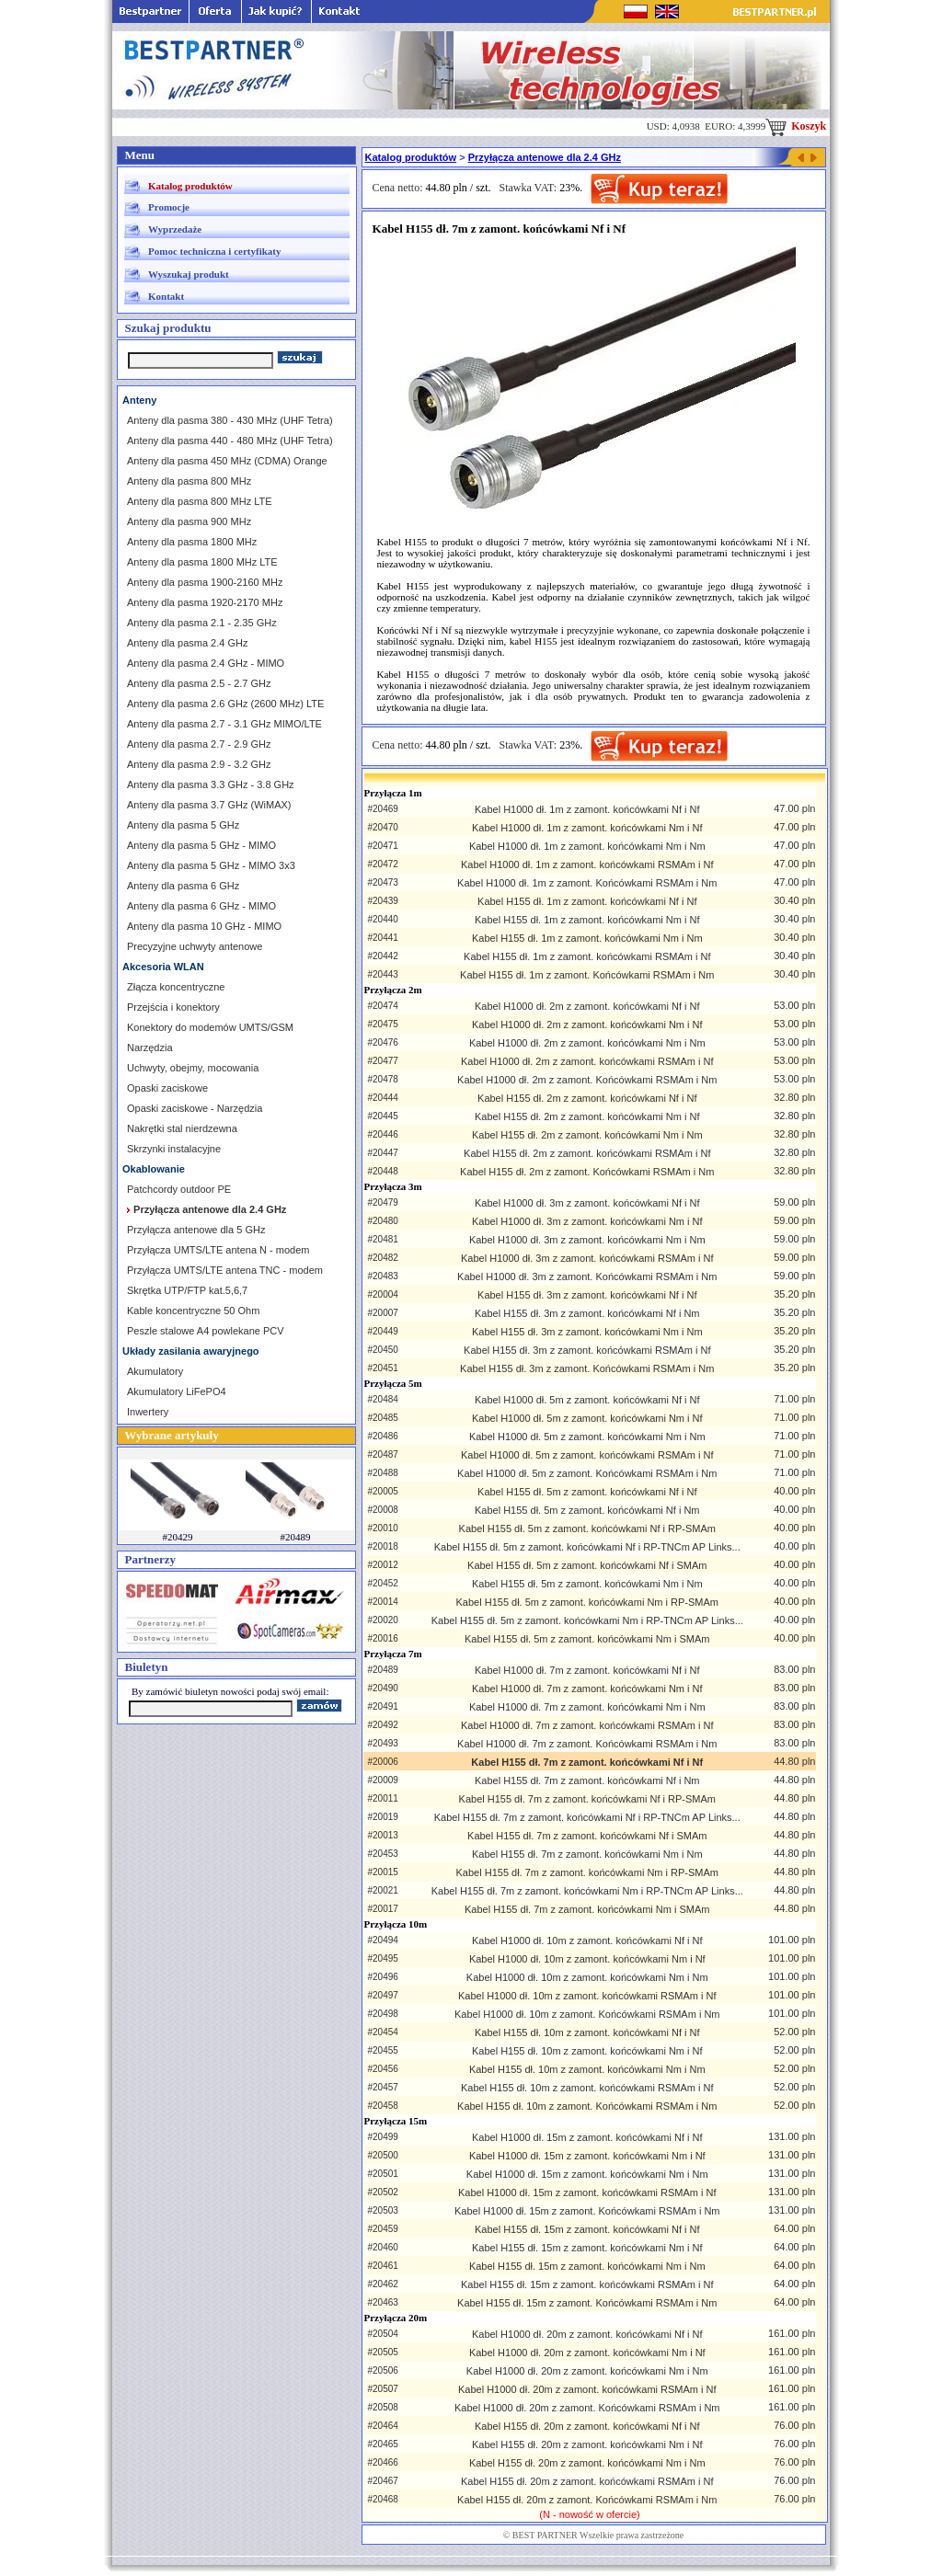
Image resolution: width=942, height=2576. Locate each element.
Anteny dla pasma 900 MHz (189, 521)
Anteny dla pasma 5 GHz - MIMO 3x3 (211, 865)
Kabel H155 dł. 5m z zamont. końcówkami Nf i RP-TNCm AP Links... (587, 1546)
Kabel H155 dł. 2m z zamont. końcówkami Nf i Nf (586, 1098)
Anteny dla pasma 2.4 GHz (187, 642)
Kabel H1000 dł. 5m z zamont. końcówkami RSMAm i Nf (587, 1454)
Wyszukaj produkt (188, 274)
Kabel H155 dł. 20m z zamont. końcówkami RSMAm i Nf (587, 2481)
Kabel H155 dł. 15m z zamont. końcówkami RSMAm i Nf (587, 2284)
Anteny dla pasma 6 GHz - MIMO (201, 905)
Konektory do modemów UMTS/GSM (210, 1027)
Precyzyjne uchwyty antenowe (194, 946)
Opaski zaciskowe (167, 1087)
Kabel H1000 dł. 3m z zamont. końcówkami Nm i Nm (587, 1239)
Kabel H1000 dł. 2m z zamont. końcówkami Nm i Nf (587, 1024)
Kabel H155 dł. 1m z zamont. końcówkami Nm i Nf (587, 919)
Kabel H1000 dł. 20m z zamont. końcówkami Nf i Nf (587, 2334)
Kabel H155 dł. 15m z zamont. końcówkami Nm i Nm (587, 2266)
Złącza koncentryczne (175, 986)
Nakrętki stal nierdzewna (182, 1128)
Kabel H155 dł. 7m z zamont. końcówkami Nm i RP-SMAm (587, 1872)
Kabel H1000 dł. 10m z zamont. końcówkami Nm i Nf (587, 1958)
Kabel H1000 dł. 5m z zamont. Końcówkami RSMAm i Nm (587, 1473)
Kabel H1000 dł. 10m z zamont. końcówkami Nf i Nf (587, 1940)
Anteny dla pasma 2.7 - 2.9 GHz (199, 744)
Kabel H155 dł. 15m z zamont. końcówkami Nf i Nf (587, 2229)
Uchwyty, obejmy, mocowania (192, 1067)
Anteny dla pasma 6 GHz (183, 885)
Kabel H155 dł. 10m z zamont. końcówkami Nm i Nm (587, 2069)
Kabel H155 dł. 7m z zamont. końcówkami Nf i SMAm (586, 1835)
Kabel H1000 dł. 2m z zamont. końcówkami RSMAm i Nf (587, 1061)
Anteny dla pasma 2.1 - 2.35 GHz (202, 622)
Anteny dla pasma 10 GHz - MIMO (204, 926)
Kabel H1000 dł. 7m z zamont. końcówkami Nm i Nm (587, 1706)
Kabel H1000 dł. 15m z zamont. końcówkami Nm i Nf (587, 2155)
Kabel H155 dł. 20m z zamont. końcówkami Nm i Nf (587, 2444)
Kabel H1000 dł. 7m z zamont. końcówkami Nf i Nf (587, 1670)
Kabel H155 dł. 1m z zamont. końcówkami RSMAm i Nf (587, 956)
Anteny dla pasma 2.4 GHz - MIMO (205, 663)
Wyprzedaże (174, 229)
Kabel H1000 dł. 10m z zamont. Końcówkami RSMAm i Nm (587, 2014)
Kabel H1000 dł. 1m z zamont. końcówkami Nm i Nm (587, 846)
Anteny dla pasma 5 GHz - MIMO (201, 845)
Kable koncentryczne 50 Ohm (193, 1310)
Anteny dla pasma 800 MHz (189, 481)
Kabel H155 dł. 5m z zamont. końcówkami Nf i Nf (586, 1491)
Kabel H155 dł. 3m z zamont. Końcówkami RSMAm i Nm (587, 1368)
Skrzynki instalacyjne (174, 1148)
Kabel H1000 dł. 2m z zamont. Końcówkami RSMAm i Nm (587, 1079)
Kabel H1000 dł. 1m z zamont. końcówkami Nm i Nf (587, 827)
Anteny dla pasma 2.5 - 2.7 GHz (199, 683)
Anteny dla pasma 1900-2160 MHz (204, 582)
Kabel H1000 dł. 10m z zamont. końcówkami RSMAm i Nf (587, 1995)
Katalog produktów (190, 185)
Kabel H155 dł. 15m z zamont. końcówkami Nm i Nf (587, 2247)
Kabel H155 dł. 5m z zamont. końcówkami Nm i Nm (587, 1583)
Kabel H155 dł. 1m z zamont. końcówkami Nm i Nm (587, 938)
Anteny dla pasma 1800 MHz (192, 541)
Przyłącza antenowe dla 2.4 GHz (544, 157)
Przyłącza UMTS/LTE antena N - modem (218, 1249)
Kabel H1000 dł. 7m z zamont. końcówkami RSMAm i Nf (587, 1725)
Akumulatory (155, 1371)
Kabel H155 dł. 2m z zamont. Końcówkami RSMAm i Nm (587, 1171)
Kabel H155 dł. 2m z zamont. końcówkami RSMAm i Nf (587, 1153)
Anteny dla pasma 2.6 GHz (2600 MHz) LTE (225, 703)
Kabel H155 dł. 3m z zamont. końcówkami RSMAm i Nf (587, 1350)
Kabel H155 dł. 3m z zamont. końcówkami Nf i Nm (587, 1313)
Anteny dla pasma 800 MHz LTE (199, 501)
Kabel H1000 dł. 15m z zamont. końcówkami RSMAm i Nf (587, 2192)
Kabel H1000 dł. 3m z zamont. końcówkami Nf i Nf (587, 1202)
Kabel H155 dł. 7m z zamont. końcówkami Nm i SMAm (587, 1909)
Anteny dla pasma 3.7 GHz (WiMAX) (209, 804)
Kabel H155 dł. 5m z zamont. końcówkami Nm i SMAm (587, 1638)
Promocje (169, 206)
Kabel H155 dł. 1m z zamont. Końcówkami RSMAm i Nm (587, 974)
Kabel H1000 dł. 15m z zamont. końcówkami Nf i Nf (587, 2137)
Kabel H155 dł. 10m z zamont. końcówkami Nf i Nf (587, 2032)
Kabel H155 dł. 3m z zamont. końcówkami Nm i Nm (587, 1331)
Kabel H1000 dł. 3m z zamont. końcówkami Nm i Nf (587, 1221)
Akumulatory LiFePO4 (176, 1391)
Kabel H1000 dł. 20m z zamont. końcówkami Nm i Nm (587, 2370)
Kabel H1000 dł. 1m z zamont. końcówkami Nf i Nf (587, 809)
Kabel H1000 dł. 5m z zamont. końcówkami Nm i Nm (587, 1436)
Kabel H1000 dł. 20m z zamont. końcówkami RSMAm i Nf (587, 2389)
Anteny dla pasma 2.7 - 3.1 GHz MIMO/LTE (224, 723)
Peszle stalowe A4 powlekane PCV (205, 1330)
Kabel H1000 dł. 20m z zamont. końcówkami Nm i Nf (587, 2352)
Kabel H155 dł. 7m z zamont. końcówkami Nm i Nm (587, 1854)
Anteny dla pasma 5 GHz (183, 824)
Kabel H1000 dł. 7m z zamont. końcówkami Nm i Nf (587, 1688)
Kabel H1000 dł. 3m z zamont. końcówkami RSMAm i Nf (587, 1258)
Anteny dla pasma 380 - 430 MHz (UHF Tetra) (230, 420)
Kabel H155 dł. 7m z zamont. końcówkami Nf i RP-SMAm (587, 1798)
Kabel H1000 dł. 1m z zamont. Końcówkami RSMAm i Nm (587, 882)
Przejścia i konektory (173, 1007)
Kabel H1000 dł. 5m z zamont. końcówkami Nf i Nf (587, 1399)
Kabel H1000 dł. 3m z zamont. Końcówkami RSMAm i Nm (587, 1276)
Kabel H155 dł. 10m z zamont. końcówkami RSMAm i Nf (587, 2087)
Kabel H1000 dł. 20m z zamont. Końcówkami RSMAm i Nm (587, 2407)
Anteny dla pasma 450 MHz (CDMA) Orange (227, 460)
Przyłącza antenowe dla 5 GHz (196, 1229)
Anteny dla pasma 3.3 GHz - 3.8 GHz (210, 784)
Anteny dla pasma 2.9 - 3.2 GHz (199, 764)
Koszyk (795, 126)
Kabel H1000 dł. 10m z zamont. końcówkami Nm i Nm (587, 1977)
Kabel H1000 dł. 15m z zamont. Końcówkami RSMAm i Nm (587, 2210)
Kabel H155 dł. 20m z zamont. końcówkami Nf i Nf (587, 2426)
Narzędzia (150, 1047)
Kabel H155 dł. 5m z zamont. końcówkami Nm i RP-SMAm (587, 1602)
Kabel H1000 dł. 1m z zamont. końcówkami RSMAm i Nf (587, 864)
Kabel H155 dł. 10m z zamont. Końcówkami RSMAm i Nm (587, 2106)
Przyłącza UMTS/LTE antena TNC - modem (225, 1270)
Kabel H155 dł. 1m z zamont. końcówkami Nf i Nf (586, 901)
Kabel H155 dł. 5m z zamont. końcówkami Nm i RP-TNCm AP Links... (587, 1620)
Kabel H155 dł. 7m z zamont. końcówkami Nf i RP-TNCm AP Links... (587, 1817)
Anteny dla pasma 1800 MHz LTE (202, 561)
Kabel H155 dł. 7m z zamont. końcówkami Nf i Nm (587, 1780)
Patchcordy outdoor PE (179, 1189)
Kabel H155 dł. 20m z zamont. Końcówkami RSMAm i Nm (587, 2499)
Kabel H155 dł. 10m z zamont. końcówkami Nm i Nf (587, 2050)
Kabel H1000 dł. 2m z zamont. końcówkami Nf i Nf (587, 1006)
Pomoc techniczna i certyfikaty (214, 251)
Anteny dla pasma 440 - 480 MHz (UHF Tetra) (230, 440)
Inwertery (147, 1411)
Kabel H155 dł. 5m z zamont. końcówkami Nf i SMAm (586, 1565)
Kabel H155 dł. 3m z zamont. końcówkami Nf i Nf (586, 1294)
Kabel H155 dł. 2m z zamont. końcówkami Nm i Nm (587, 1134)
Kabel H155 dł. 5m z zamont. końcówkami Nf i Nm (587, 1510)
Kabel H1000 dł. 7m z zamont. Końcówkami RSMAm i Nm (587, 1743)
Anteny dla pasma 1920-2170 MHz (204, 602)
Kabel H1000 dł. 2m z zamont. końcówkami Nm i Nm (587, 1042)
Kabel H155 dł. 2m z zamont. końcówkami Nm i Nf (587, 1116)
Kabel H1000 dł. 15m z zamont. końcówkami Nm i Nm (587, 2174)
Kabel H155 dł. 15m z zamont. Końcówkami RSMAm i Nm (587, 2302)
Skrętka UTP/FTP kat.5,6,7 (187, 1290)
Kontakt (166, 296)
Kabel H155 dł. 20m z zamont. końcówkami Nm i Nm (587, 2462)
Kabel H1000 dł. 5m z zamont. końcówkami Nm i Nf (587, 1418)
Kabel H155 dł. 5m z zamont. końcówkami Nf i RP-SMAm (587, 1528)
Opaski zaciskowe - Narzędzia (194, 1108)
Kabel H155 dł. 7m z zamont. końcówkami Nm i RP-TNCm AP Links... (587, 1890)
